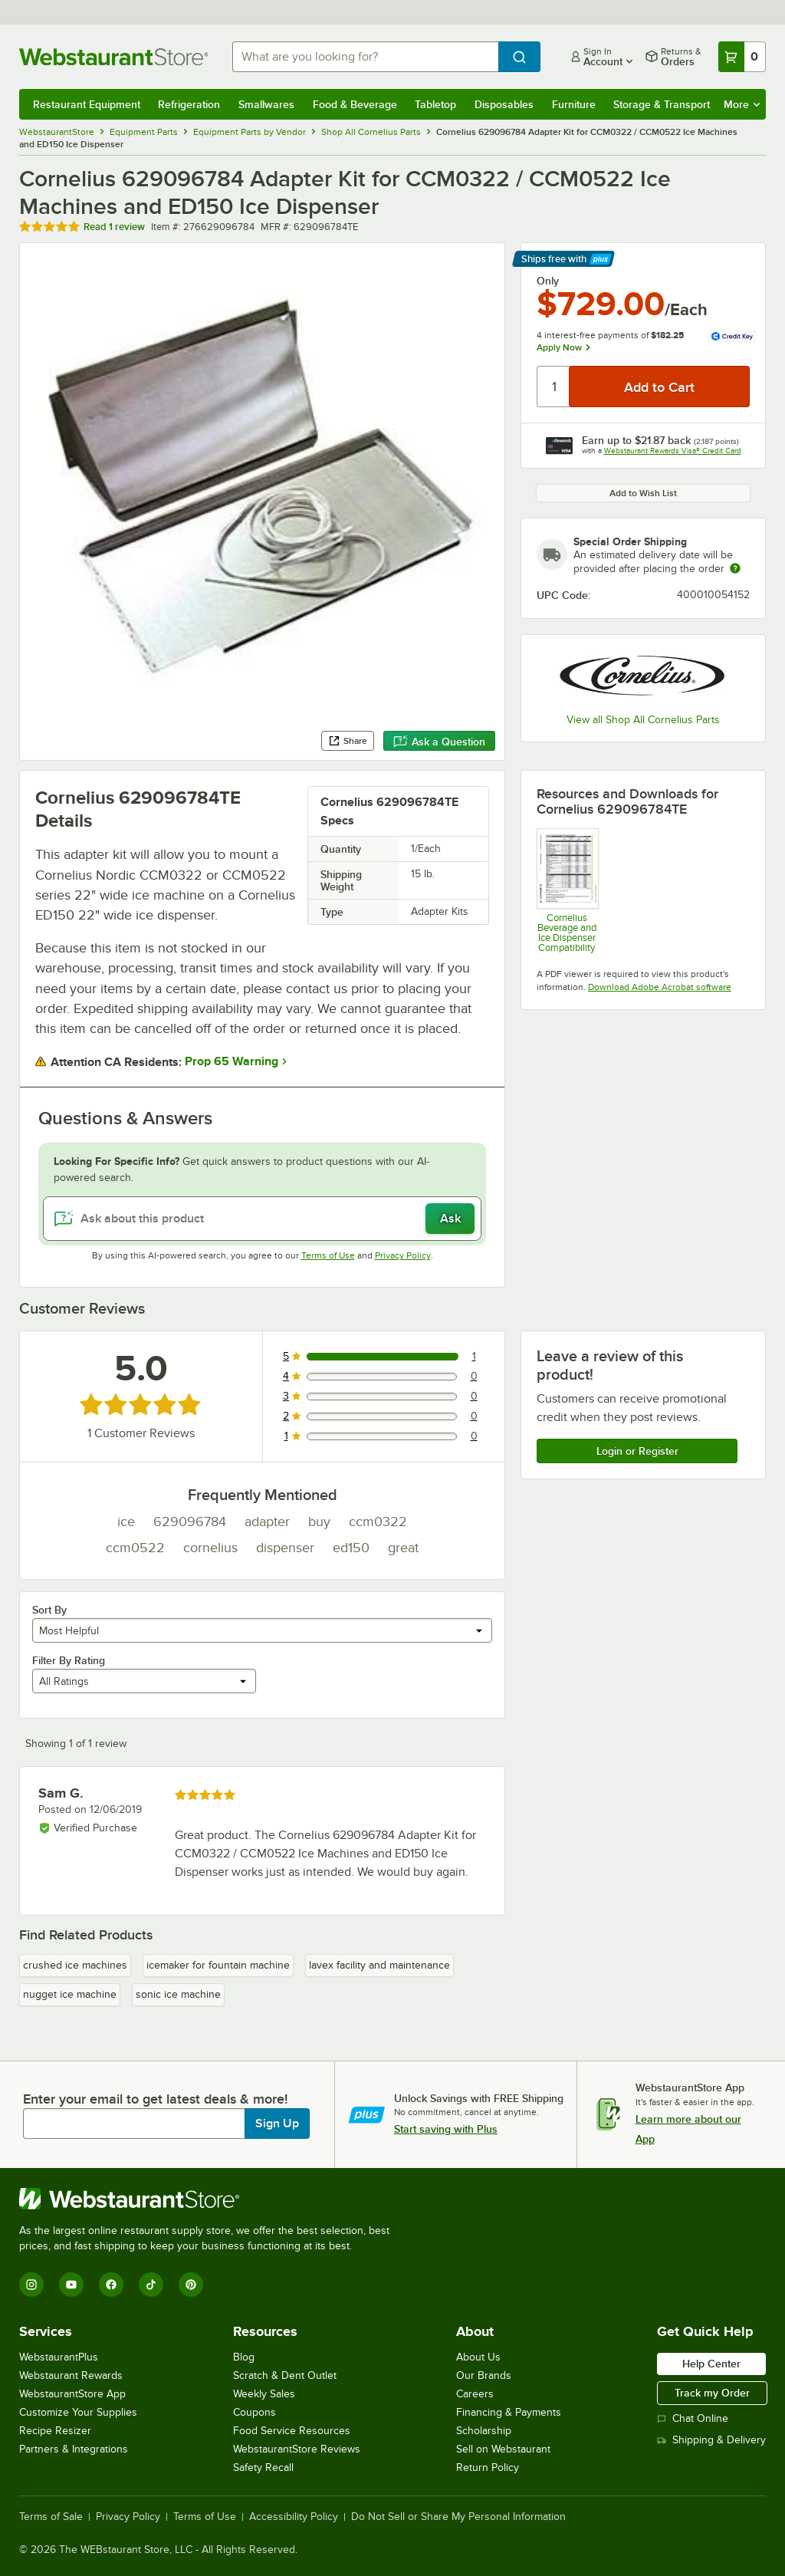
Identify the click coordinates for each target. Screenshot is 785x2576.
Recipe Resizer (55, 2430)
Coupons (254, 2412)
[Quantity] (554, 386)
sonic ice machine (178, 1994)
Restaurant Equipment (86, 104)
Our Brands (483, 2375)
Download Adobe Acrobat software (659, 987)
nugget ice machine (70, 1994)
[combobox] (365, 56)
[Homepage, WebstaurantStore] (113, 56)
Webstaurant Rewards (71, 2375)
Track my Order (712, 2393)
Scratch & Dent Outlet (285, 2375)
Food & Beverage (355, 104)
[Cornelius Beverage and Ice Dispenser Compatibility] (567, 890)
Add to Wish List (643, 493)
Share (347, 741)
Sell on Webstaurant (503, 2449)
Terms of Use (328, 1255)
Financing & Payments (508, 2412)
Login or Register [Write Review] (637, 1451)
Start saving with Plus (446, 2129)
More (742, 104)
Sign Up (277, 2123)
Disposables (504, 104)
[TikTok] (151, 2284)
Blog (244, 2357)
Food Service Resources (291, 2430)
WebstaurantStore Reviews (296, 2449)
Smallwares (266, 104)
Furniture (574, 104)
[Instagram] (31, 2284)
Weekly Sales (264, 2394)
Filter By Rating (68, 1660)
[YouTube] (71, 2284)
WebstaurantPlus (58, 2357)
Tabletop (435, 104)
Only (548, 281)
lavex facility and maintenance (379, 1965)
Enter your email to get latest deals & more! (155, 2099)
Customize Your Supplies (78, 2412)
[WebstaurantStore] (210, 2198)
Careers (475, 2394)
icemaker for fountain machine (218, 1965)
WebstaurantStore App (72, 2394)
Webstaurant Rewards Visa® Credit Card (672, 450)
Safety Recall (263, 2467)
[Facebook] (111, 2284)
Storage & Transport (661, 104)
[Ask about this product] (262, 1218)
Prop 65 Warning (231, 1061)
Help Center (711, 2363)
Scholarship (483, 2430)
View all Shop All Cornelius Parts (643, 719)
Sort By (49, 1609)
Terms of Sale (51, 2517)
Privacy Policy (403, 1255)
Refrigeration (189, 104)
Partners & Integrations (73, 2449)
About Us (478, 2357)
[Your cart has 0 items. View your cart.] (742, 56)
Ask (450, 1218)
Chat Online (692, 2418)
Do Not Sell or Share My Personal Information (458, 2517)
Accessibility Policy (293, 2517)
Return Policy (487, 2467)
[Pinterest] (191, 2284)
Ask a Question (439, 741)
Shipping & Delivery (711, 2440)
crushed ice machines (75, 1965)
